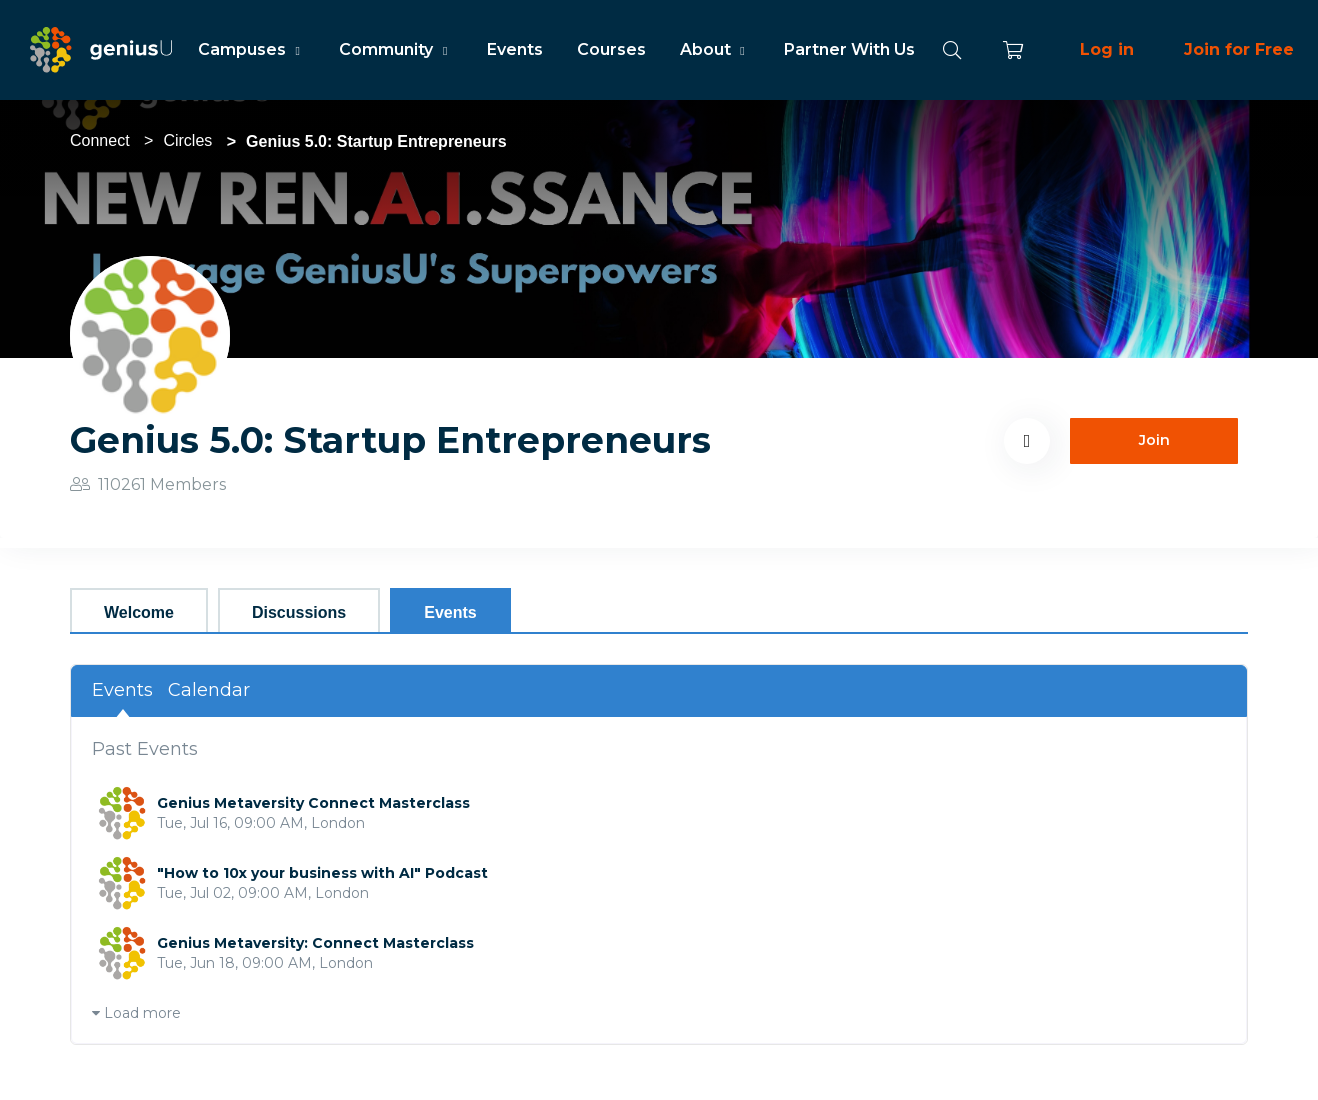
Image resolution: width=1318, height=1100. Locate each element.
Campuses (251, 49)
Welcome (139, 612)
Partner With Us (849, 49)
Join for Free (1239, 49)
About (715, 49)
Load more (136, 1013)
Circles (187, 140)
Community (395, 49)
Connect (100, 140)
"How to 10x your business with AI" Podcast (322, 873)
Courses (611, 49)
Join (1154, 440)
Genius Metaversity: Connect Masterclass (315, 943)
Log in (1107, 49)
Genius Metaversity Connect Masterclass (313, 803)
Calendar (209, 690)
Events (515, 49)
